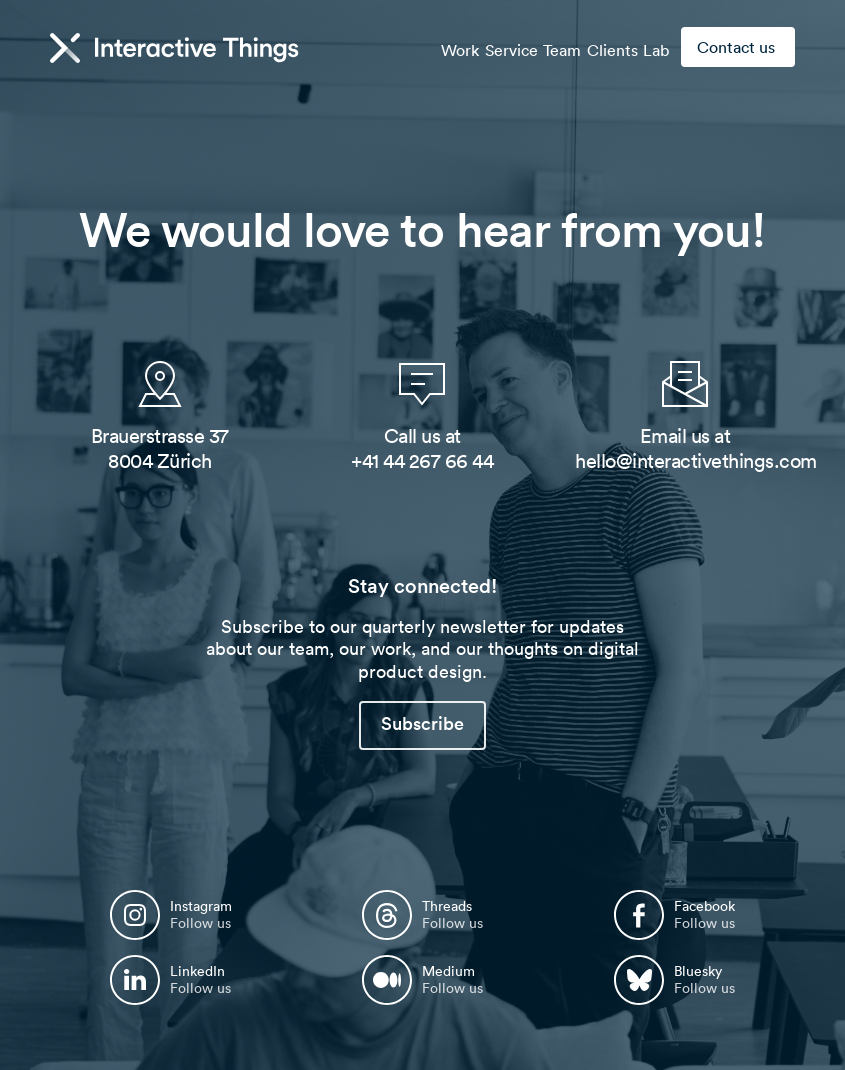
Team (531, 48)
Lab (650, 48)
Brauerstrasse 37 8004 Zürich (160, 448)
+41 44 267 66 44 (422, 461)
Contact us (736, 47)
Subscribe (422, 723)
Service (467, 48)
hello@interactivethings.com (696, 461)
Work (404, 48)
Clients (593, 48)
